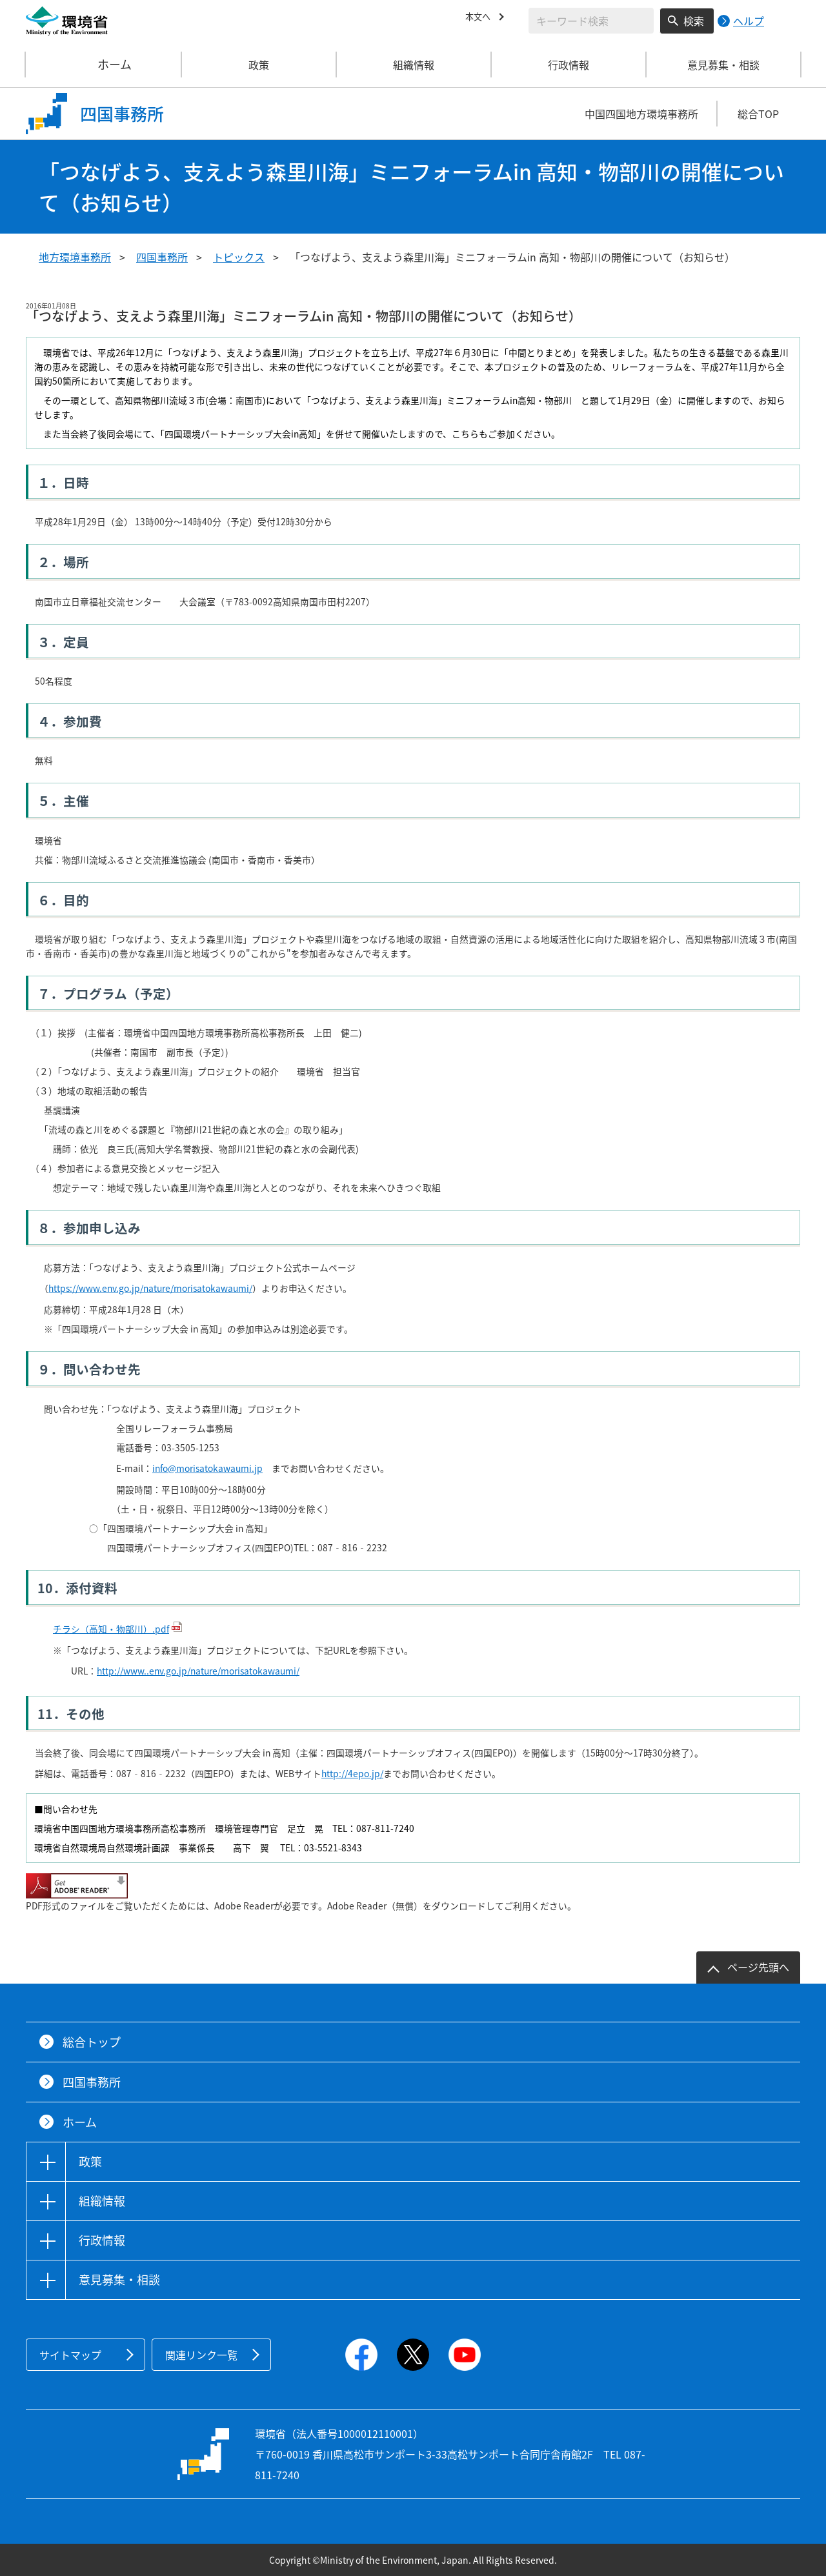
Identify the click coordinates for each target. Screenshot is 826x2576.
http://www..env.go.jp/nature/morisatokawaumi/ (198, 1670)
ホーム (103, 64)
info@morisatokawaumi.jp (207, 1468)
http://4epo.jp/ (352, 1773)
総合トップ (92, 2042)
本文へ (480, 18)
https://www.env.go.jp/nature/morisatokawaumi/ (150, 1288)
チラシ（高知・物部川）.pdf (111, 1628)
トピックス (239, 257)
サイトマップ (70, 2354)
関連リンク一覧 (201, 2354)
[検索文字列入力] (591, 21)
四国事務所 (162, 257)
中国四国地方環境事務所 (641, 113)
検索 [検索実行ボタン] (693, 20)
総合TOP (758, 113)
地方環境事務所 (75, 257)
